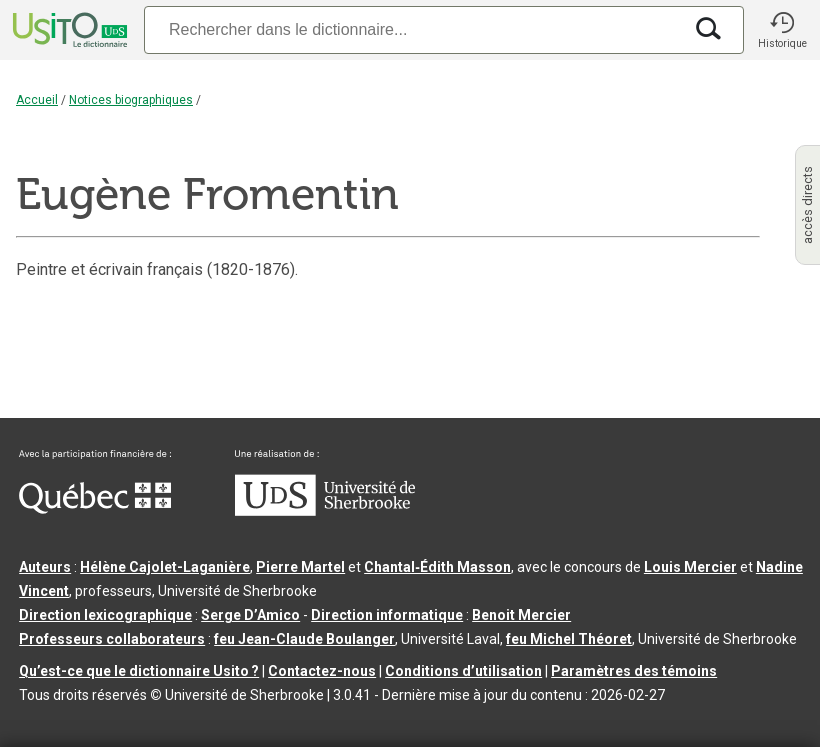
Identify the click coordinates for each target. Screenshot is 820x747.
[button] (782, 30)
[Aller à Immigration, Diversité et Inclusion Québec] (95, 509)
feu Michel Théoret (569, 639)
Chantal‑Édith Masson (437, 567)
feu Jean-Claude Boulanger (304, 639)
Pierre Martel (300, 567)
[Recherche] (413, 29)
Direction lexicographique (105, 615)
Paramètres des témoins (634, 671)
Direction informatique (387, 615)
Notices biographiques (131, 100)
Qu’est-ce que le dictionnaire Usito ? (139, 671)
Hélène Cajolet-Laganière (165, 567)
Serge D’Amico (250, 615)
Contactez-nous (322, 671)
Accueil (37, 100)
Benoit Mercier (521, 615)
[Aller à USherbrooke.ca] (325, 511)
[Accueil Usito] (68, 30)
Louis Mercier (690, 567)
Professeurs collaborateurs (112, 639)
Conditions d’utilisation (463, 671)
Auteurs (45, 567)
